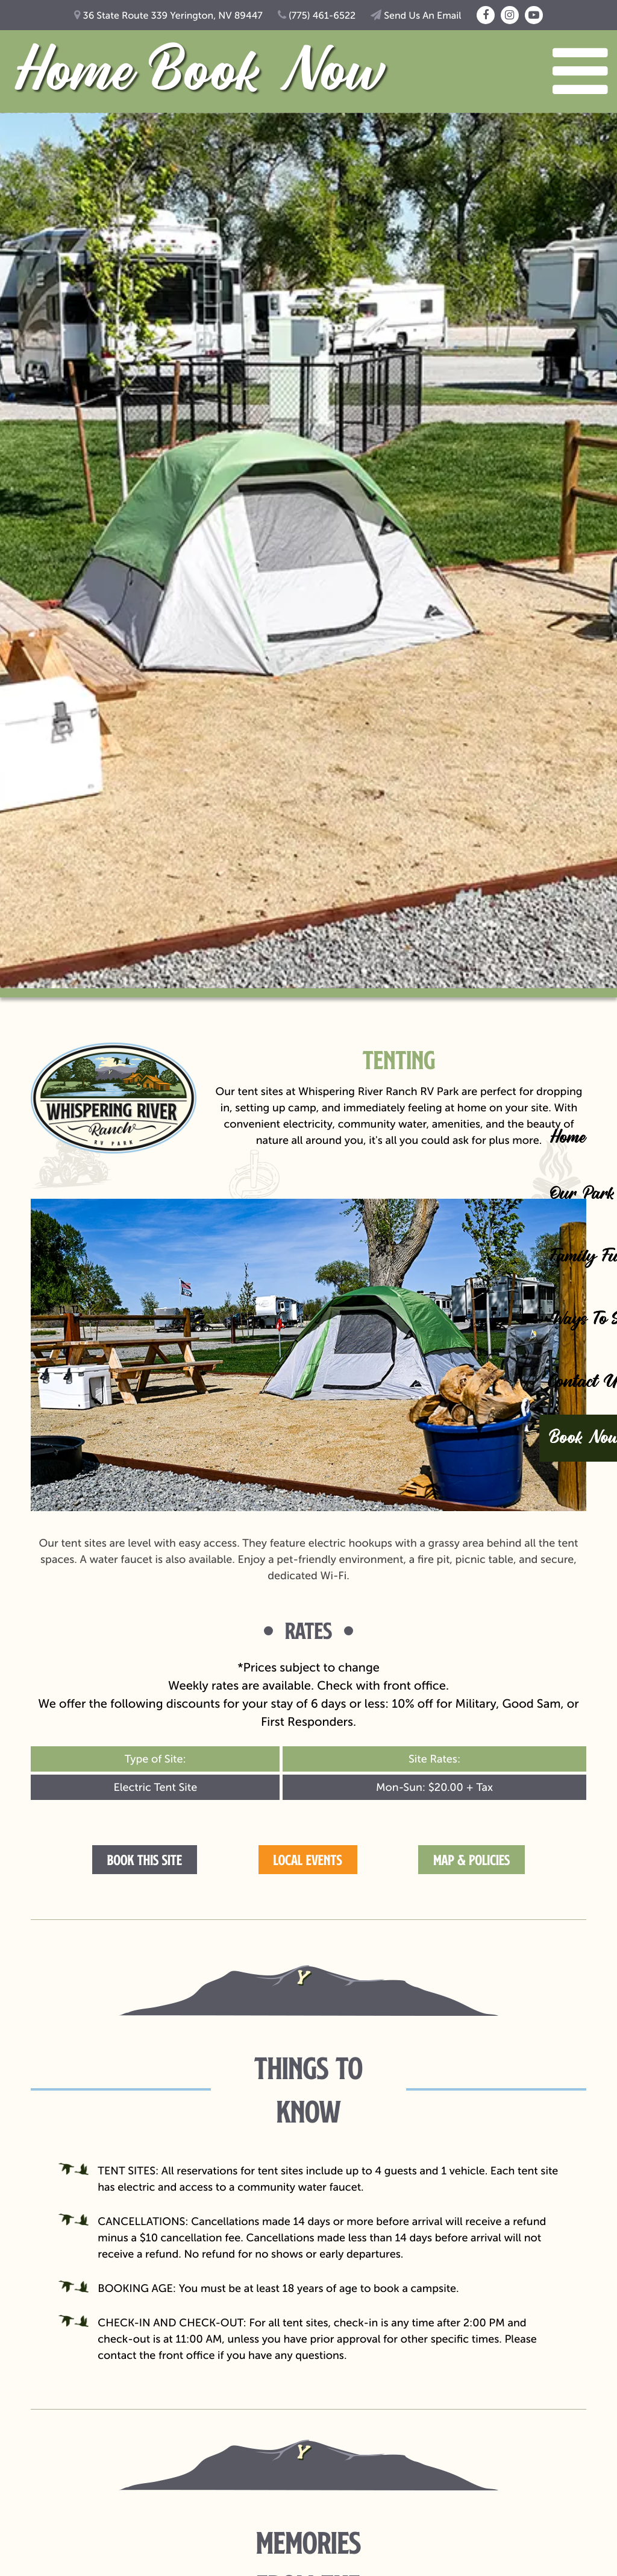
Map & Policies (471, 1859)
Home (71, 74)
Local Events (308, 1859)
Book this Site (144, 1859)
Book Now (265, 74)
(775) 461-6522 (316, 16)
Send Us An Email (416, 16)
